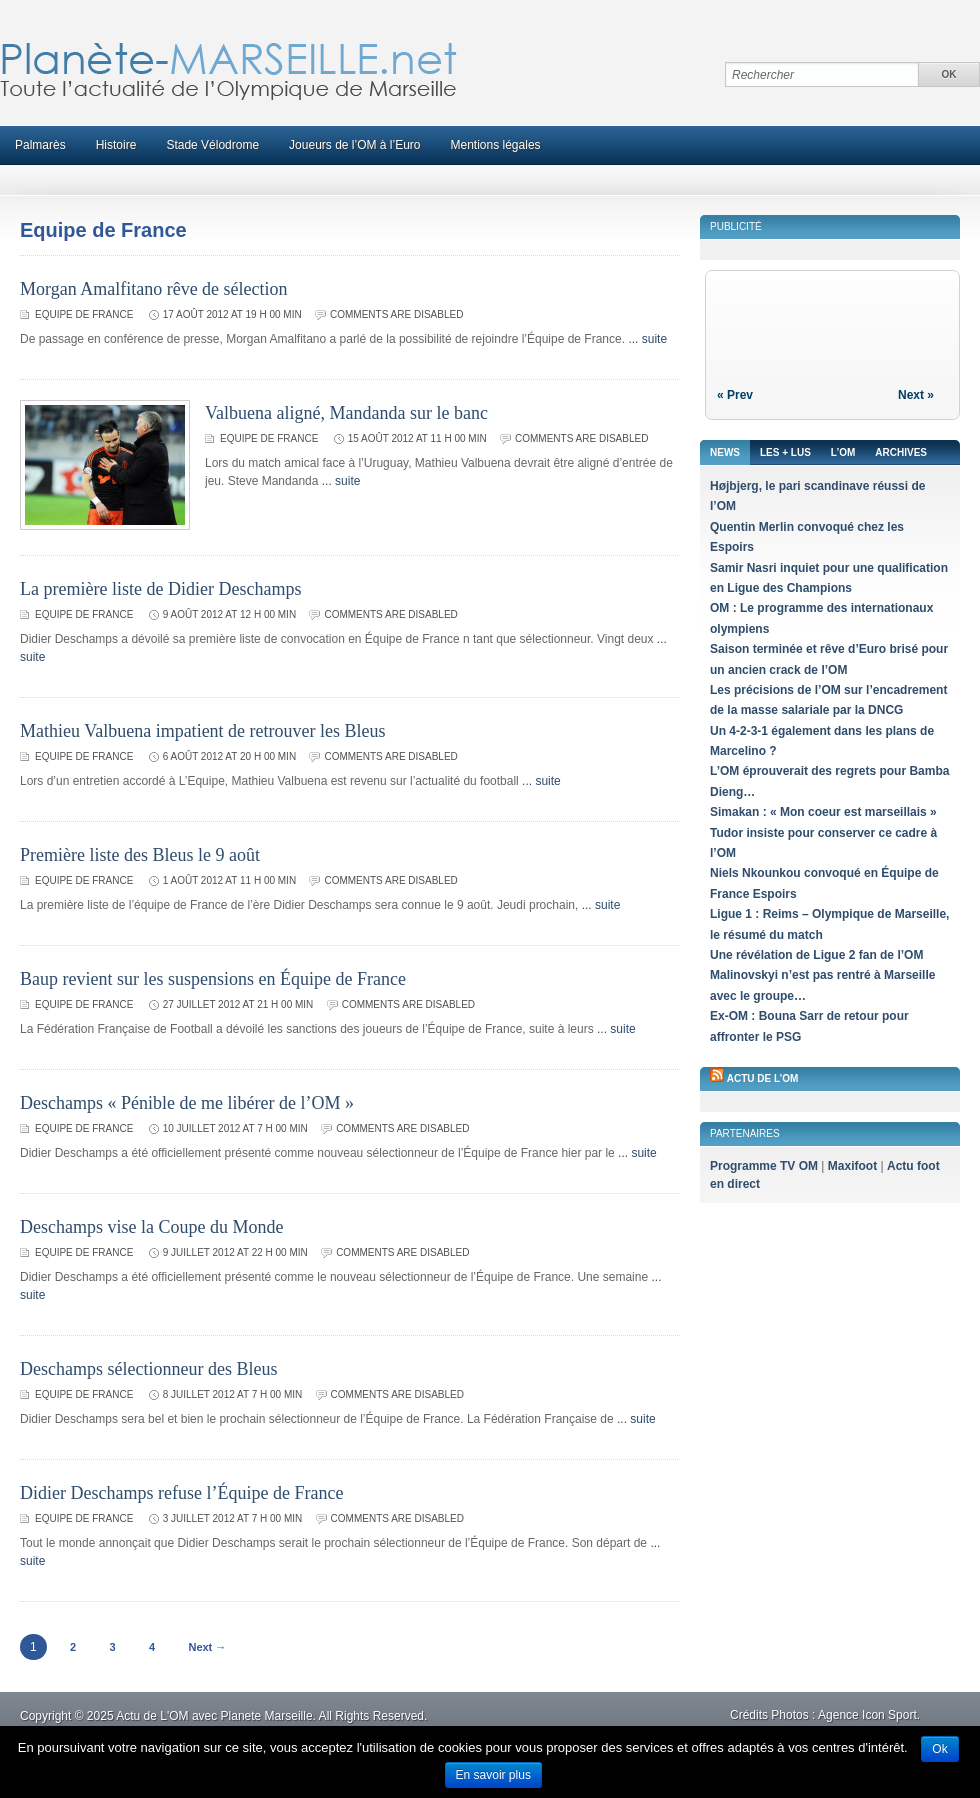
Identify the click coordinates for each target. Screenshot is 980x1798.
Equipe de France (84, 314)
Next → (207, 1647)
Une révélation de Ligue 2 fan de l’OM (816, 955)
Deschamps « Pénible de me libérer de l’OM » (187, 1103)
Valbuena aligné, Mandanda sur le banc (346, 413)
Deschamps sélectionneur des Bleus (148, 1369)
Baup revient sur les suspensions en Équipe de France (213, 979)
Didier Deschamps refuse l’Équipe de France (181, 1493)
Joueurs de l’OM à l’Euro (354, 145)
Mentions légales (496, 145)
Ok (939, 1749)
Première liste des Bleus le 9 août (140, 855)
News (725, 452)
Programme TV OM (764, 1166)
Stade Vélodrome (212, 145)
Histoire (116, 145)
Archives (901, 452)
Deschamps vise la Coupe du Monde (151, 1227)
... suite (647, 339)
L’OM (843, 452)
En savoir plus (493, 1775)
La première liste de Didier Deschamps (160, 589)
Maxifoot (852, 1166)
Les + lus (785, 452)
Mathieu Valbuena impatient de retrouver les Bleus (203, 731)
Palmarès (40, 145)
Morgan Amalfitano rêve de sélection (154, 289)
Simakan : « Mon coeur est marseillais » (823, 812)
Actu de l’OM (763, 1078)
